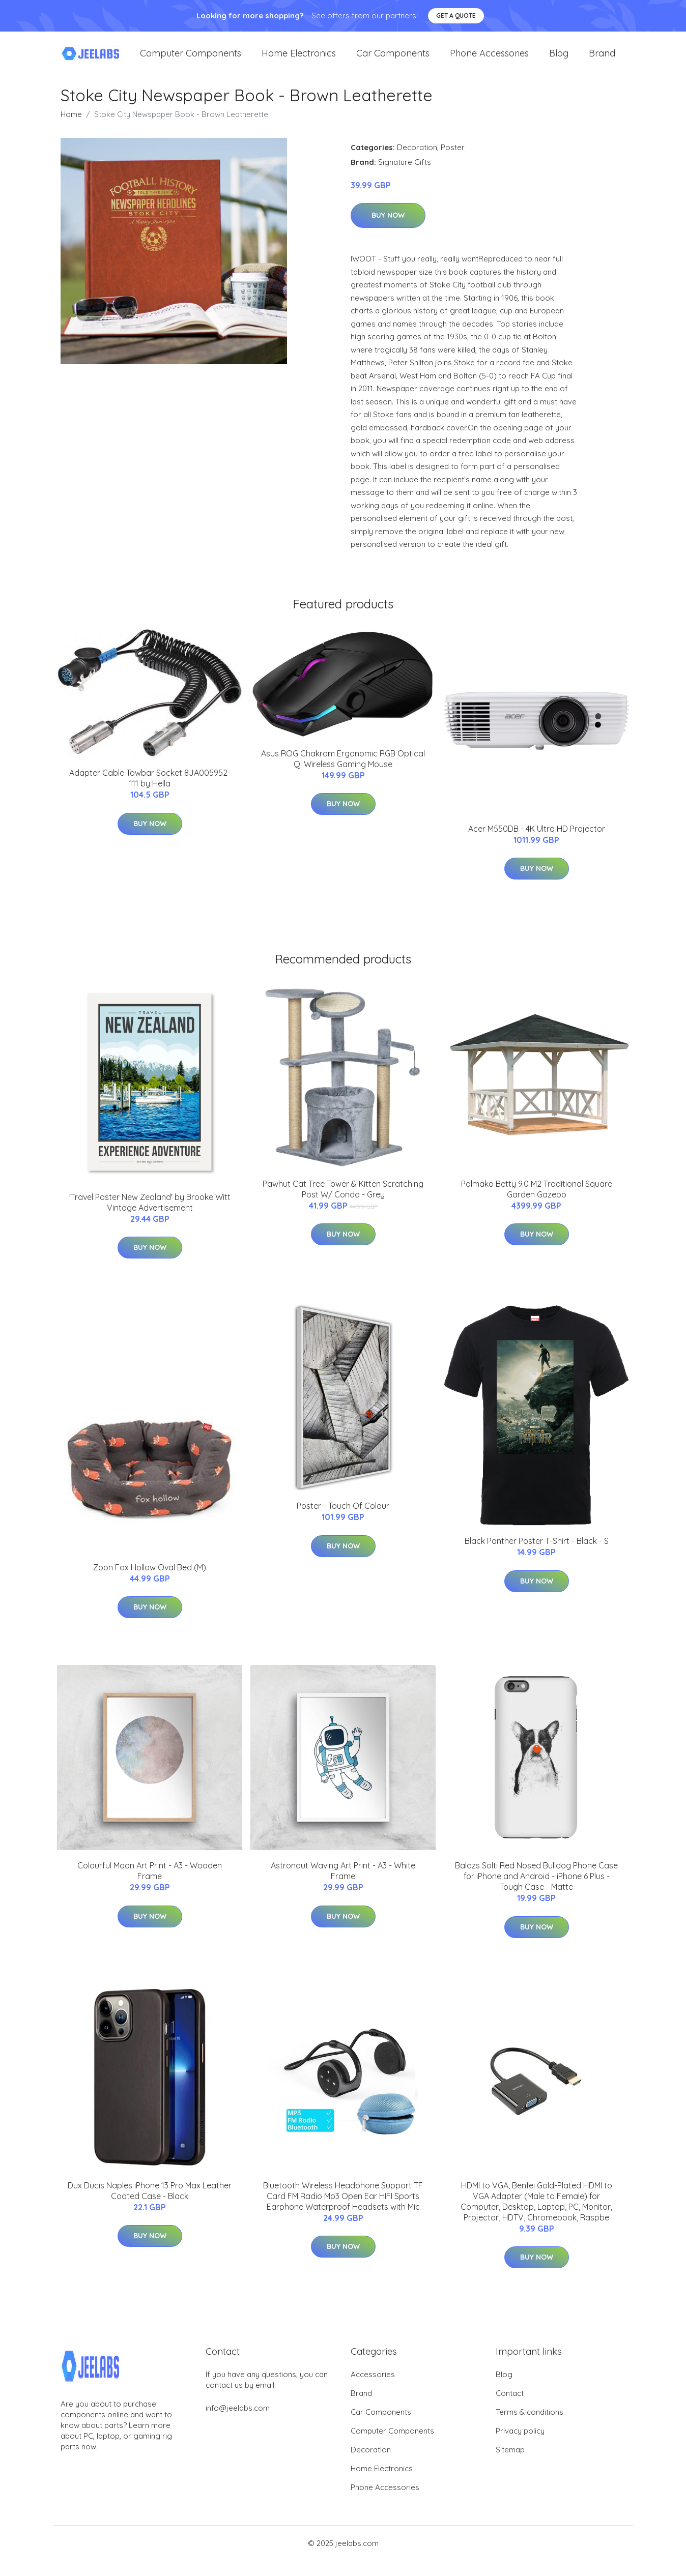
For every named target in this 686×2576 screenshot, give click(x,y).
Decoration (417, 162)
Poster (453, 162)
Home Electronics (299, 61)
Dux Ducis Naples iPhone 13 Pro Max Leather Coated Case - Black (150, 2205)
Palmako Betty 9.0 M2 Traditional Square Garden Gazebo (536, 1203)
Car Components (393, 61)
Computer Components (190, 61)
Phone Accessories (489, 61)
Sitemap (510, 2465)
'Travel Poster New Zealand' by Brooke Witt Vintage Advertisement (150, 1217)
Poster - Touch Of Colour (343, 1521)
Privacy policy (520, 2446)
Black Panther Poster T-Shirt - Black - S (537, 1556)
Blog (558, 61)
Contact (510, 2408)
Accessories (373, 2389)
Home (71, 129)
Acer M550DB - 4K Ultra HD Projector (536, 843)
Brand (602, 61)
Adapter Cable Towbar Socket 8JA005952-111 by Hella (150, 793)
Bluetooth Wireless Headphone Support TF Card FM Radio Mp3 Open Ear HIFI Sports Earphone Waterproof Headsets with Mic (343, 2211)
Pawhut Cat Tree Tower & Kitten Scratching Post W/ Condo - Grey (343, 1203)
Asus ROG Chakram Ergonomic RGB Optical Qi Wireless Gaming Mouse (343, 773)
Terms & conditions (529, 2427)
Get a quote (456, 15)
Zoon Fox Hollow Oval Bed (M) (149, 1582)
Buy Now (388, 230)
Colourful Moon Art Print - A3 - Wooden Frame (149, 1886)
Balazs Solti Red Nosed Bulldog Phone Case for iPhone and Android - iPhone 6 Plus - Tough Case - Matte (536, 1891)
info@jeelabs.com (238, 2423)
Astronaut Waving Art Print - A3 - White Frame (343, 1886)
